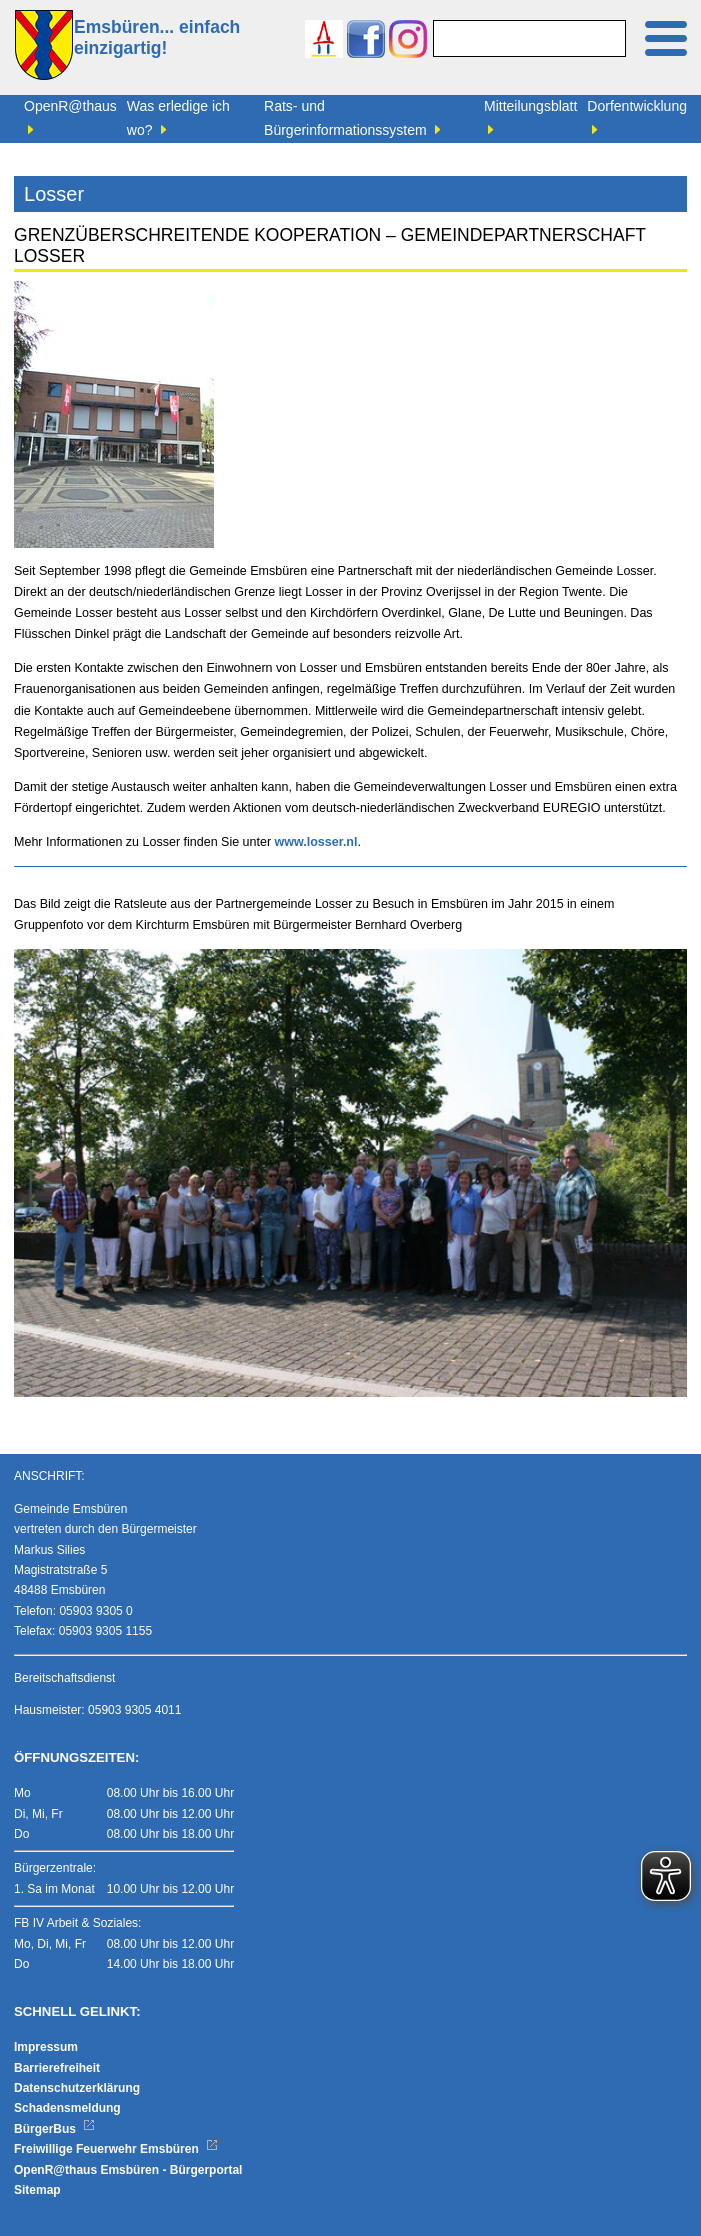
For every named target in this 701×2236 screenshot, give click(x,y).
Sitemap (37, 2190)
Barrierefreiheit (57, 2068)
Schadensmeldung (67, 2108)
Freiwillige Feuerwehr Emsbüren (116, 2149)
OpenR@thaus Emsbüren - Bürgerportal (128, 2170)
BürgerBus (54, 2129)
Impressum (46, 2047)
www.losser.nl (316, 842)
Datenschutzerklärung (77, 2088)
